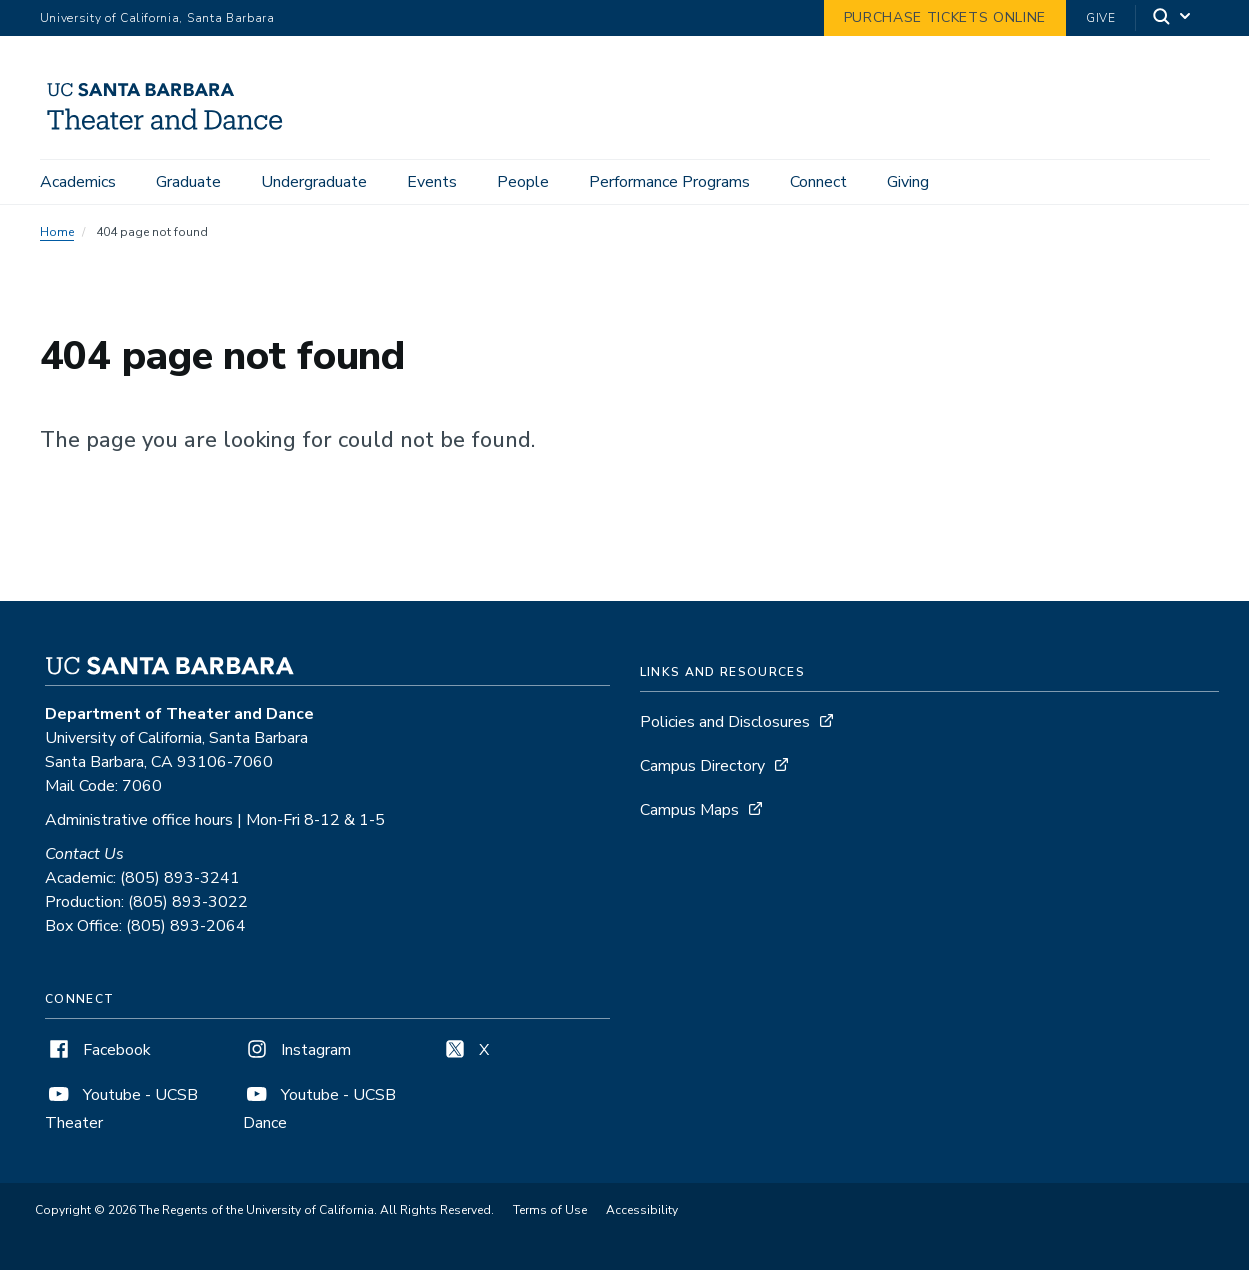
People (523, 182)
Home (57, 232)
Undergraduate (314, 182)
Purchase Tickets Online (945, 17)
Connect (818, 182)
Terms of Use (550, 1210)
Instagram (297, 1050)
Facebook (98, 1050)
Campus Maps (689, 810)
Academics (78, 182)
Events (432, 182)
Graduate (188, 182)
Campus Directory (702, 766)
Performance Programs (669, 182)
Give (1101, 18)
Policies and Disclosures (725, 722)
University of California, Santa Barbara (157, 18)
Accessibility (642, 1210)
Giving (908, 182)
